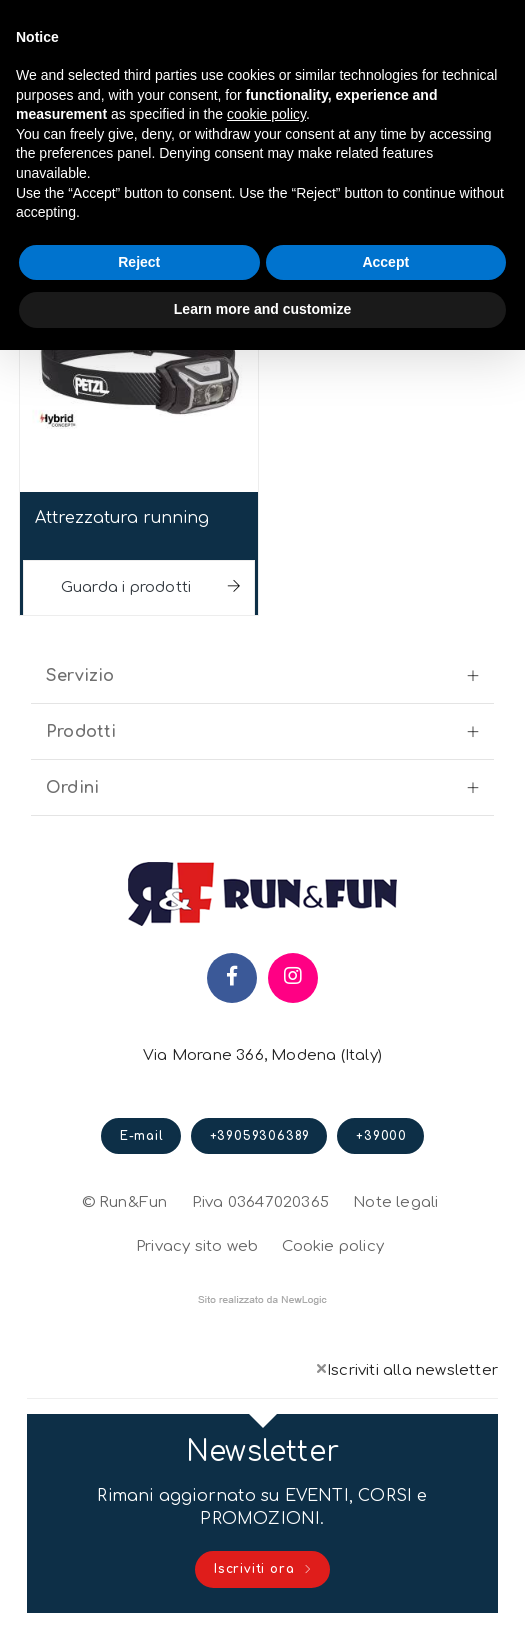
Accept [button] (385, 262)
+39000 (381, 1136)
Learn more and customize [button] (262, 309)
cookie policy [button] (266, 114)
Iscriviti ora (263, 1570)
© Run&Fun (125, 1202)
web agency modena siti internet (262, 1300)
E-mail (142, 1136)
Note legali (395, 1202)
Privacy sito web (197, 1244)
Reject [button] (139, 262)
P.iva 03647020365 (260, 1202)
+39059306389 (260, 1136)
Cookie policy (333, 1244)
